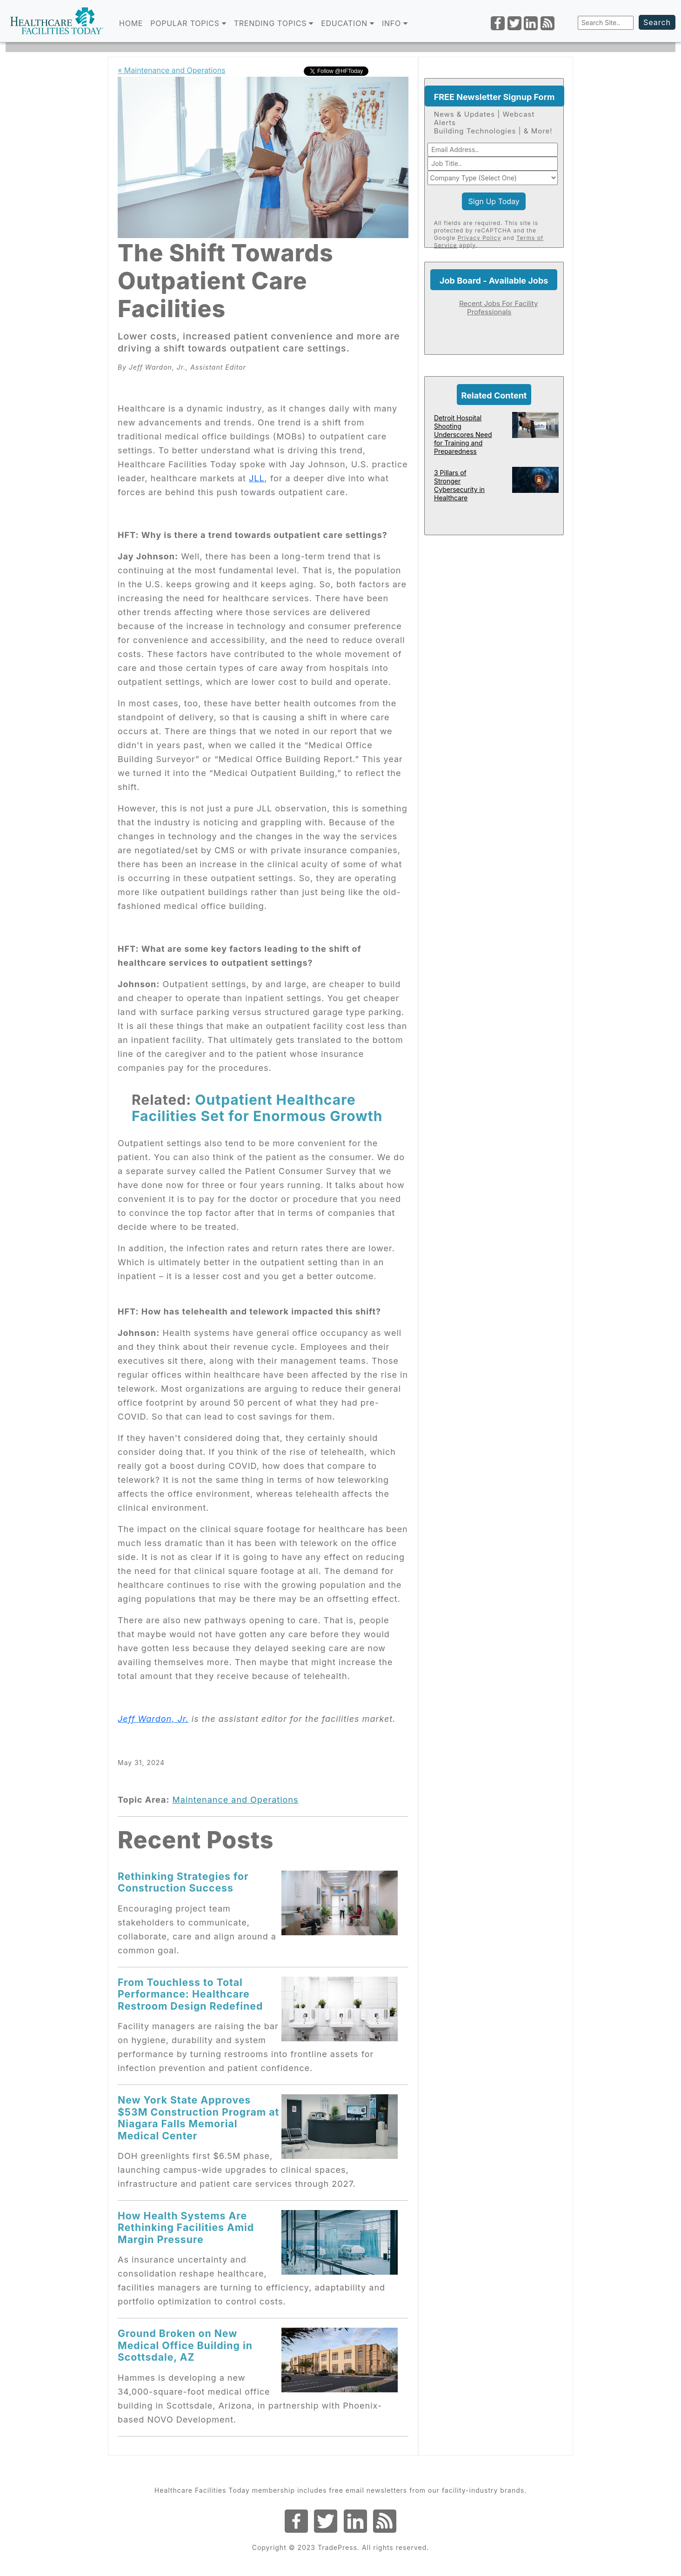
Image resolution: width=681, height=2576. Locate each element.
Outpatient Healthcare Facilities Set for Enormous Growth (257, 1107)
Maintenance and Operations (235, 1800)
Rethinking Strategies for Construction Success (183, 1882)
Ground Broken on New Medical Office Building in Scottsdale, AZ (185, 2345)
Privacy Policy (479, 237)
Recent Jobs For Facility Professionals (498, 307)
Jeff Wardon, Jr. (153, 1719)
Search (657, 22)
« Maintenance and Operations (172, 70)
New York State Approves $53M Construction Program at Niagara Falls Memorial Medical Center (198, 2117)
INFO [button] (395, 23)
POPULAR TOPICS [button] (188, 23)
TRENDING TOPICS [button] (274, 23)
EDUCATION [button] (347, 23)
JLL (257, 478)
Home (131, 23)
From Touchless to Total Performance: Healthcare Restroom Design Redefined (190, 1994)
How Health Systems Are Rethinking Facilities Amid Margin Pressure (186, 2227)
